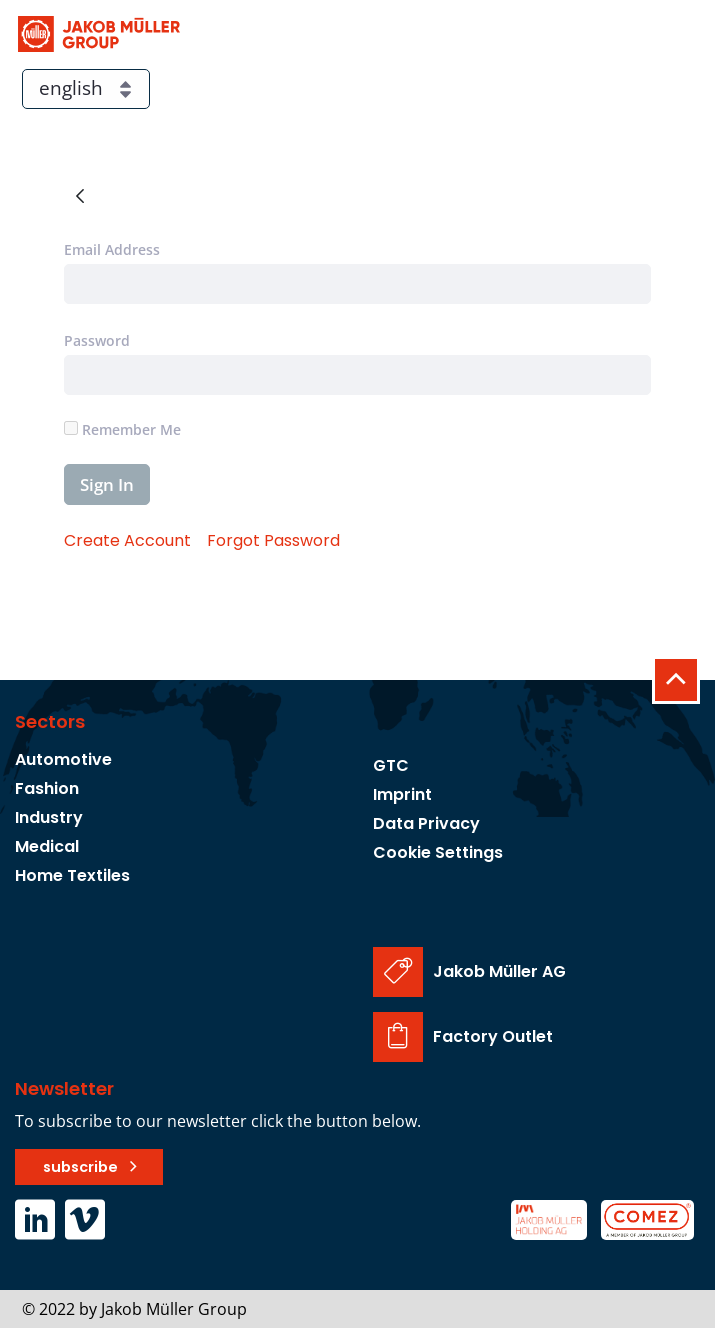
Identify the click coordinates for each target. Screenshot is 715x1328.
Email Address (112, 249)
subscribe (80, 1167)
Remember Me (122, 429)
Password (97, 340)
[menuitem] (127, 540)
